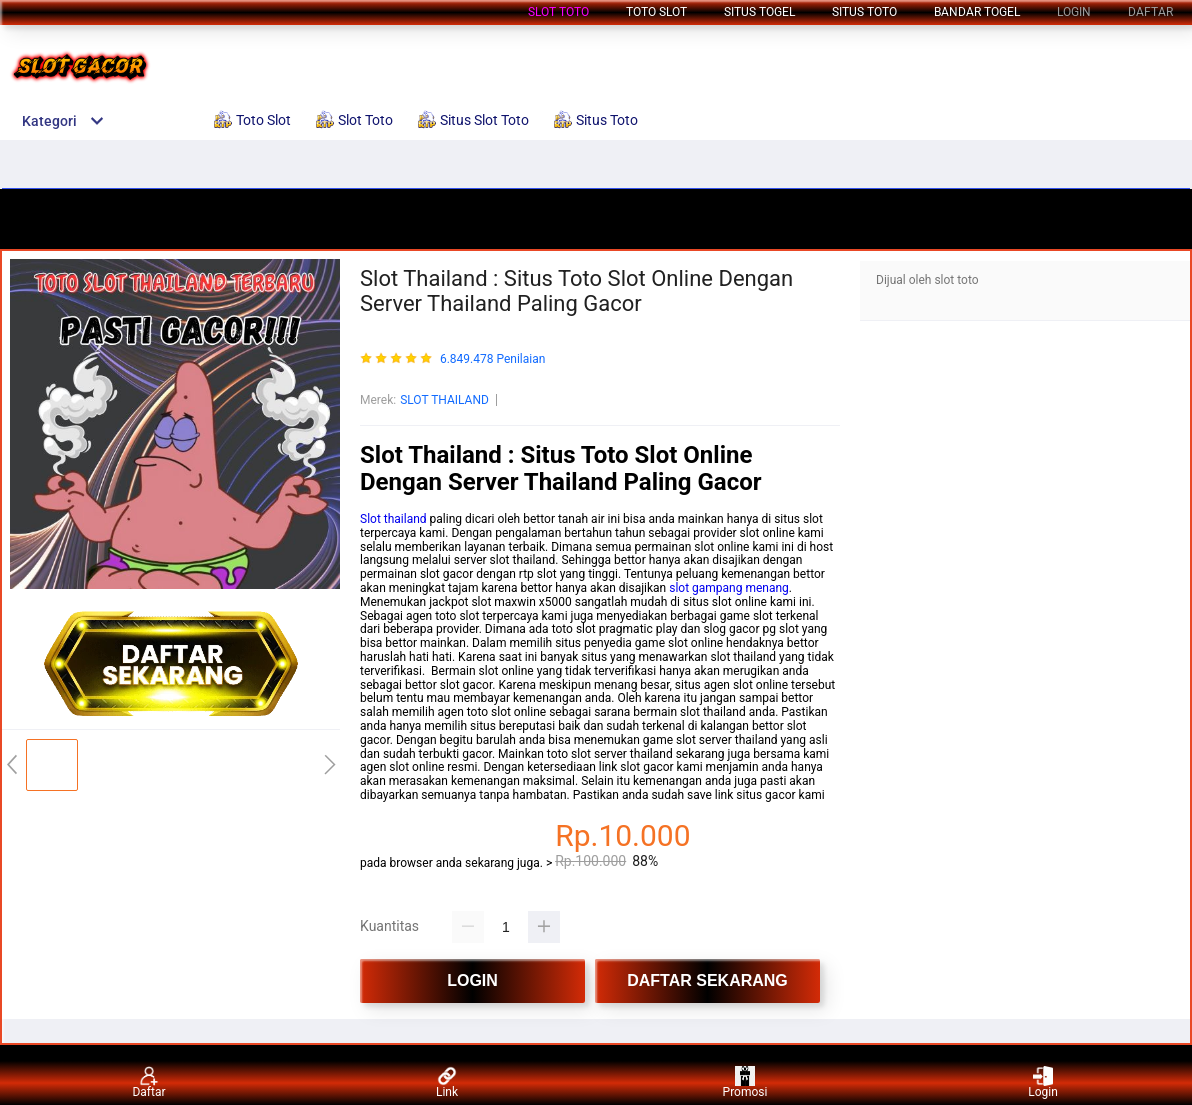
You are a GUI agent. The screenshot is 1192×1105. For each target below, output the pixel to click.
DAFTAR (1150, 12)
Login (1043, 1082)
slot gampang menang (729, 588)
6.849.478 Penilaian (492, 359)
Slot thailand (393, 519)
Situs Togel (759, 12)
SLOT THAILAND (444, 400)
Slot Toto (558, 12)
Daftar (148, 1082)
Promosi (745, 1082)
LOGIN (1074, 12)
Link (447, 1082)
